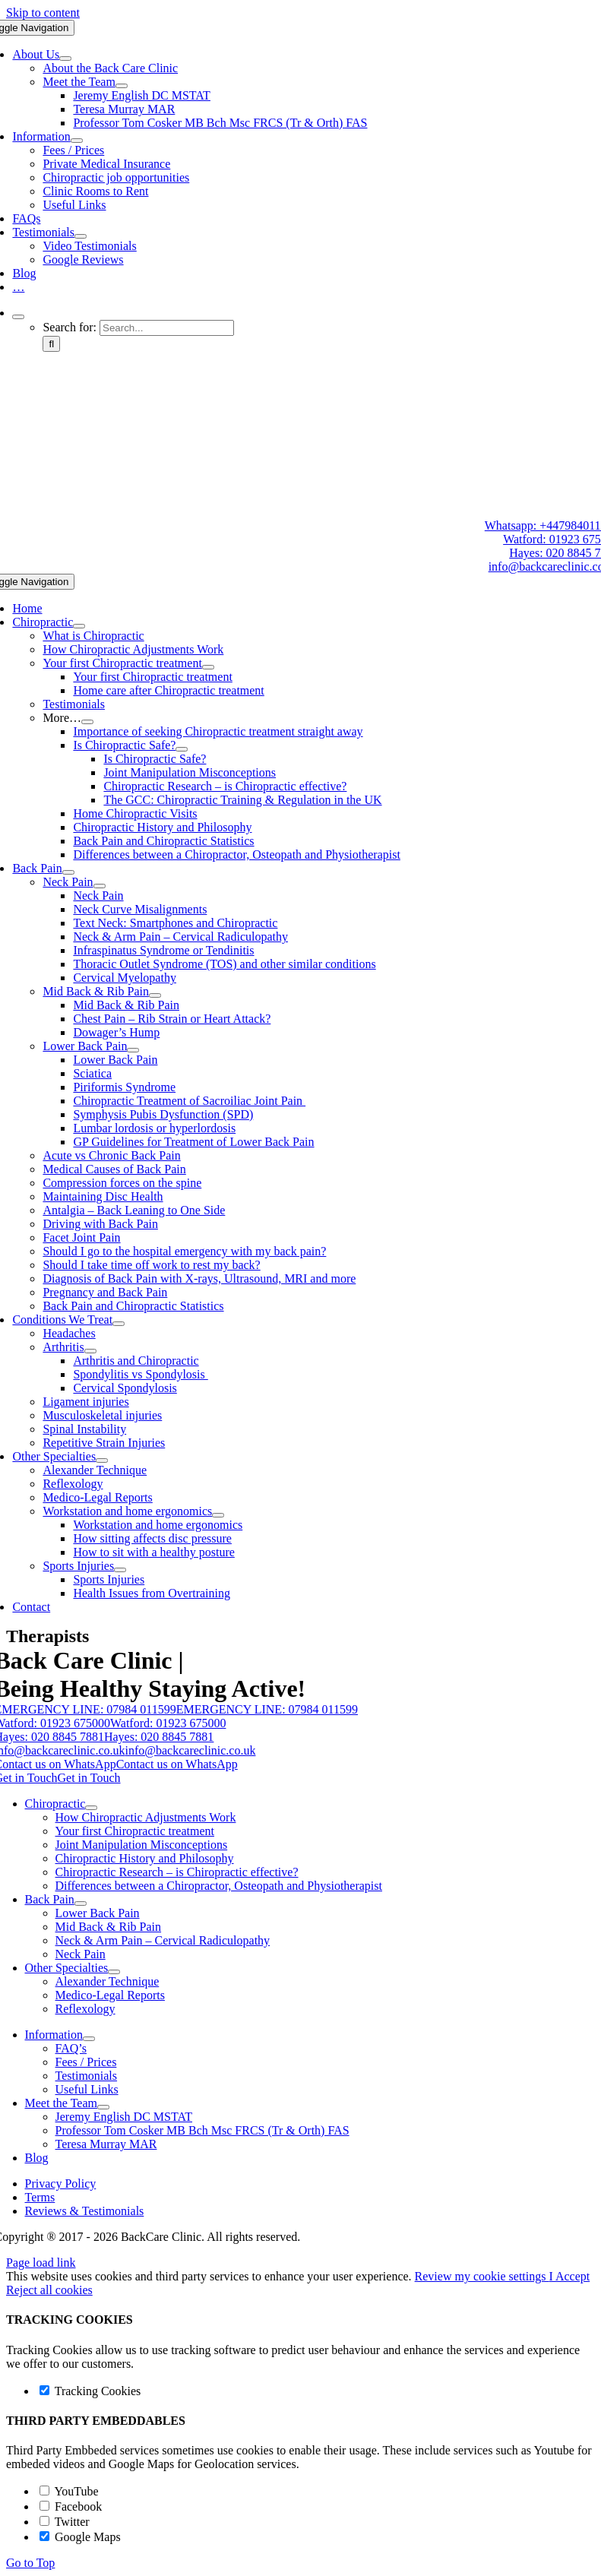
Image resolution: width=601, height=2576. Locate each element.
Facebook (71, 2506)
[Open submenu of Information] (77, 140)
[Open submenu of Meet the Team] (121, 86)
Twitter (65, 2521)
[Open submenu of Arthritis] (90, 1351)
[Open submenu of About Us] (65, 58)
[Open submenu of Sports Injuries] (120, 1570)
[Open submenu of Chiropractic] (79, 626)
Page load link (41, 2262)
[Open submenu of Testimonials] (80, 236)
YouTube (69, 2491)
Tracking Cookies (90, 2391)
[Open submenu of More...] (87, 722)
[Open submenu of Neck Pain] (99, 886)
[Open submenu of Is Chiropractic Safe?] (182, 749)
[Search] (51, 344)
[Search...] (167, 328)
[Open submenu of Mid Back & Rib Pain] (155, 995)
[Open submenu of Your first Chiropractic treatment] (208, 667)
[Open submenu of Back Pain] (68, 872)
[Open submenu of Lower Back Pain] (133, 1050)
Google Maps (80, 2536)
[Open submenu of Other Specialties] (102, 1460)
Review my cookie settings (482, 2276)
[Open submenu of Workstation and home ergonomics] (218, 1515)
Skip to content (43, 12)
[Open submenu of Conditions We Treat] (118, 1323)
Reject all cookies (49, 2289)
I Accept (569, 2276)
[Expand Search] (18, 317)
